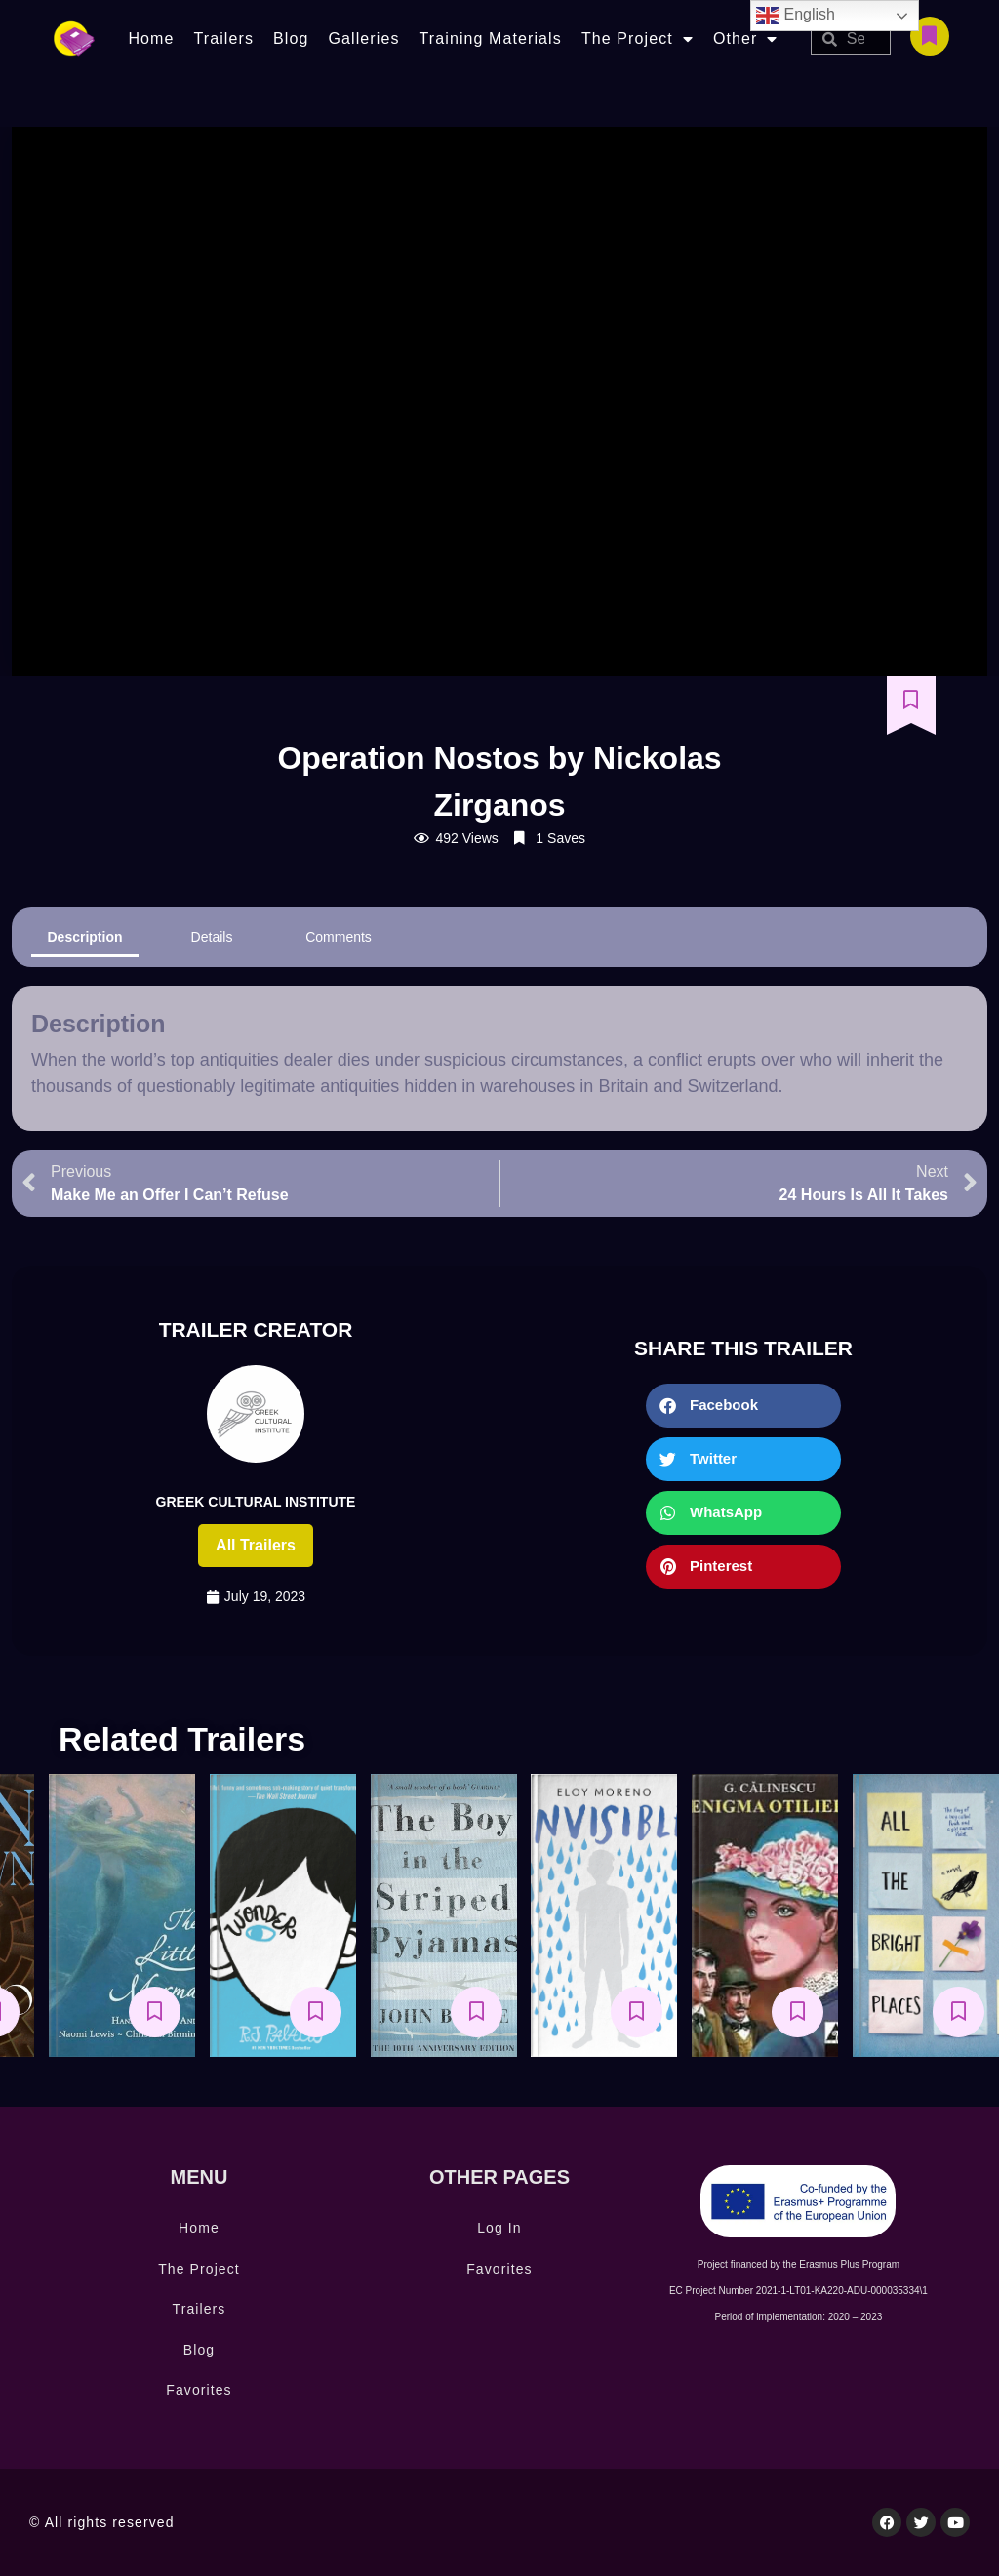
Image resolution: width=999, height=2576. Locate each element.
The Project (637, 39)
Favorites (198, 2389)
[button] (743, 1406)
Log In (499, 2227)
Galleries (363, 38)
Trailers (223, 38)
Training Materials (491, 38)
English (795, 15)
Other (746, 39)
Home (151, 38)
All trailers (256, 1545)
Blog (290, 38)
